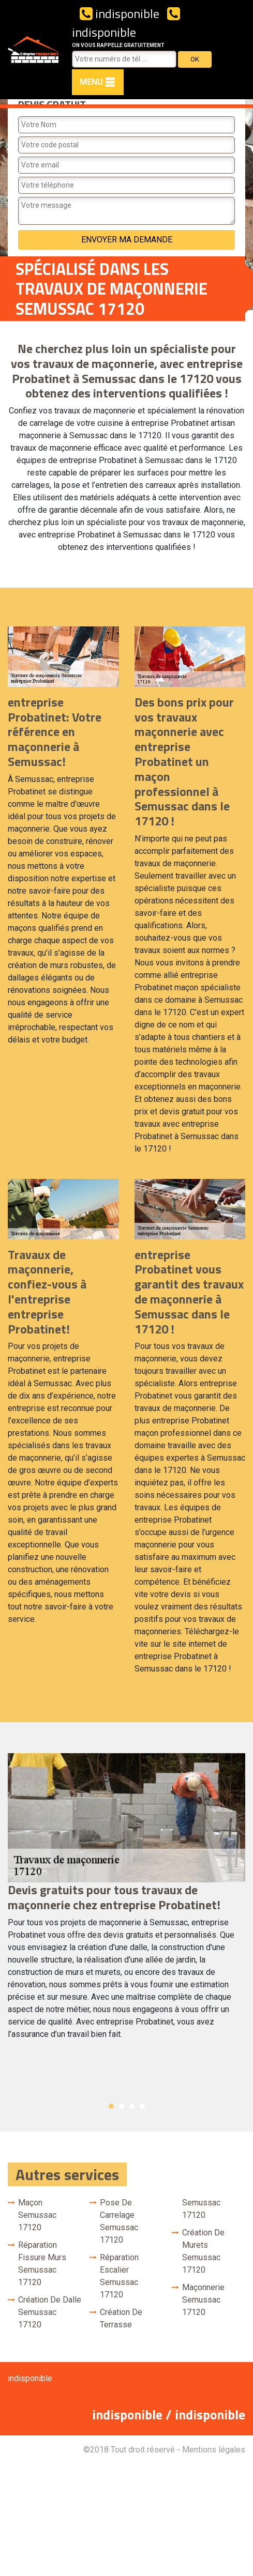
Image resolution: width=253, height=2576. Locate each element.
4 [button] (142, 2106)
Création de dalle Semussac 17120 (49, 2312)
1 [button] (111, 2106)
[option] (126, 1900)
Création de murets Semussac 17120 (203, 2251)
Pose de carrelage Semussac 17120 (119, 2221)
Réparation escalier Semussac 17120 (119, 2275)
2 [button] (121, 2106)
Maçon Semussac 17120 (37, 2215)
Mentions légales (213, 2450)
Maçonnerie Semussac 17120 (203, 2299)
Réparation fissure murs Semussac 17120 (42, 2263)
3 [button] (132, 2106)
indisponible (119, 13)
